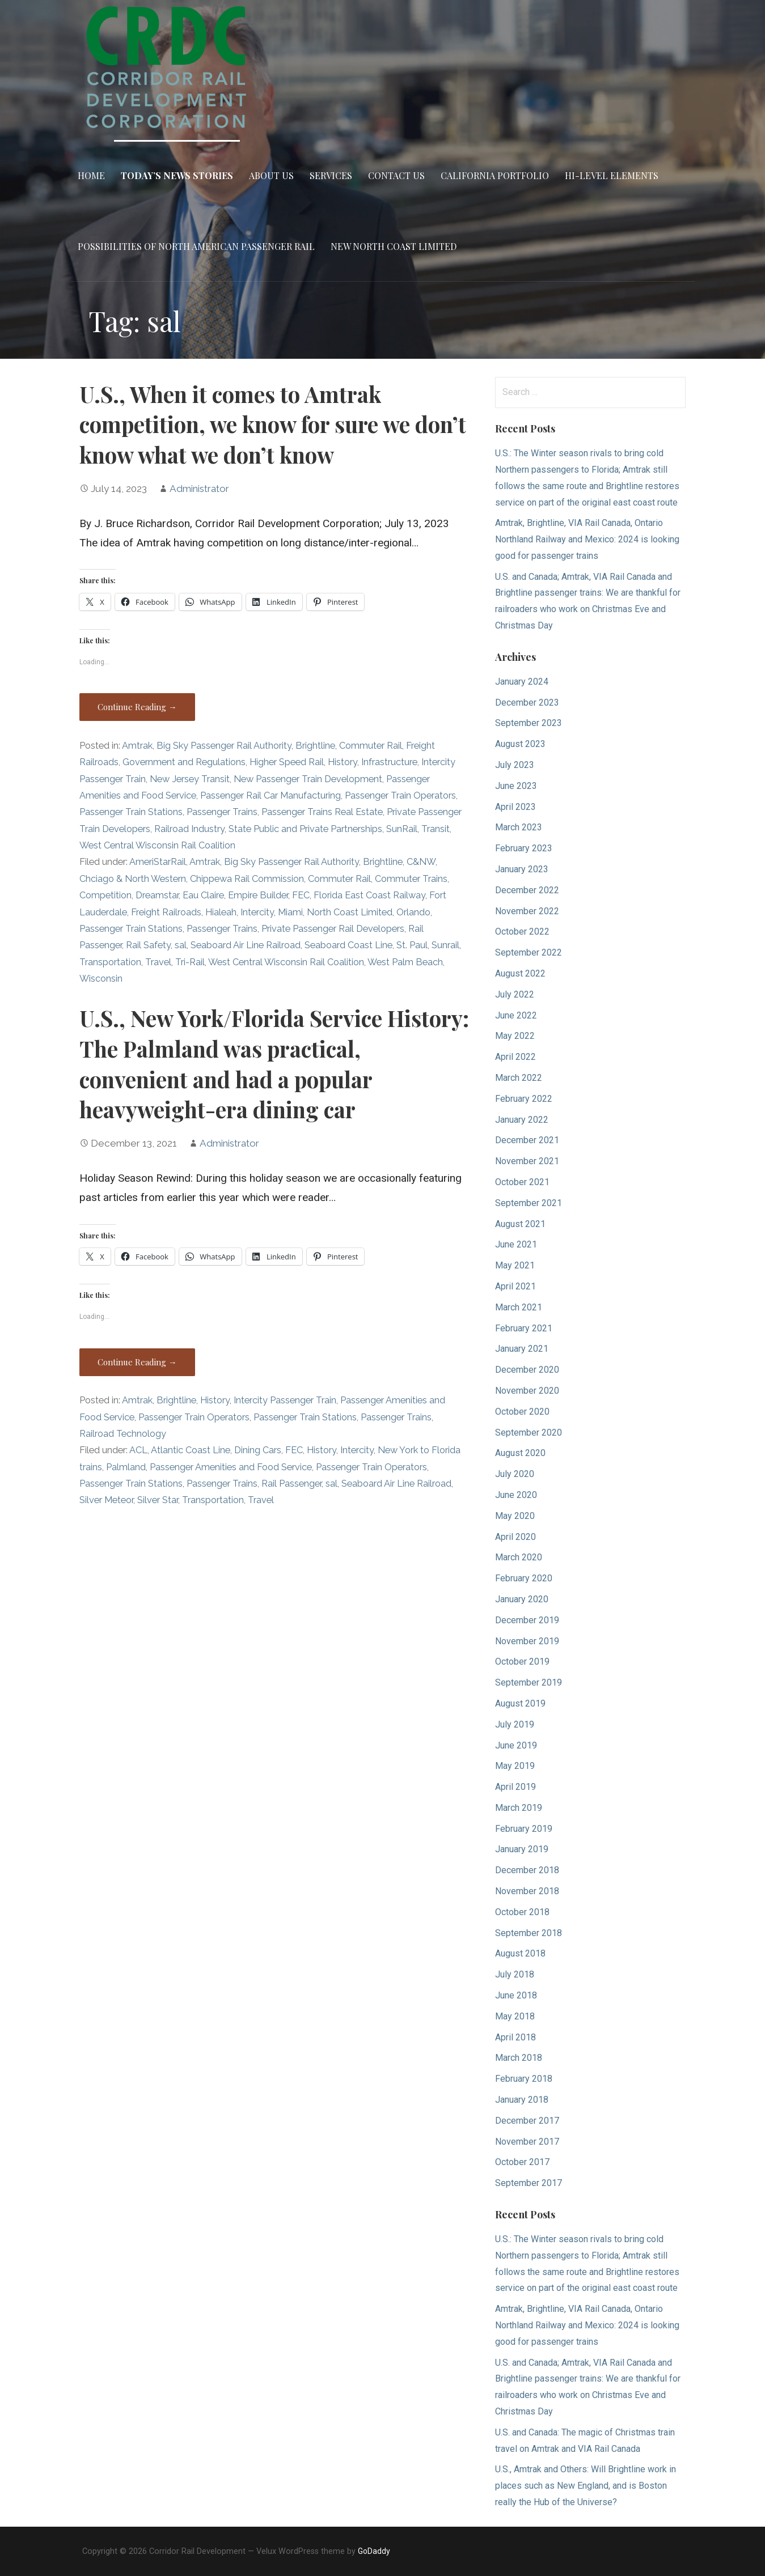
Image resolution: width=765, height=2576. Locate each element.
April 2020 (515, 1536)
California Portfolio (495, 175)
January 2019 (521, 1849)
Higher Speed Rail (287, 762)
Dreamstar (157, 895)
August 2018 (520, 1953)
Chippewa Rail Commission (247, 878)
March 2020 (518, 1557)
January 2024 (521, 681)
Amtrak (137, 745)
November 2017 (527, 2141)
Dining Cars (257, 1450)
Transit (435, 829)
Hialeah (220, 912)
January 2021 (521, 1348)
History (342, 762)
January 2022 (521, 1119)
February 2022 (523, 1098)
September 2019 (528, 1682)
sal (181, 945)
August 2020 (520, 1453)
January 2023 (521, 869)
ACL (138, 1450)
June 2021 (516, 1244)
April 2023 (515, 806)
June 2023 (516, 785)
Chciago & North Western (132, 878)
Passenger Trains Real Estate (322, 812)
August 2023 (520, 744)
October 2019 (522, 1661)
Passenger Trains (222, 812)
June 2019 (516, 1745)
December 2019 (527, 1620)
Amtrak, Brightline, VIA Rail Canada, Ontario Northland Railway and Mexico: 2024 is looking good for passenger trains (587, 539)
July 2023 (514, 764)
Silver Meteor (106, 1500)
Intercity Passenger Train (285, 1400)
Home (91, 175)
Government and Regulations (184, 762)
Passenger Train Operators (400, 795)
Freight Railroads (166, 912)
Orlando (413, 912)
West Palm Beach (405, 962)
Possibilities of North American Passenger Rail (196, 246)
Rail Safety (148, 945)
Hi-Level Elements (611, 175)
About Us (271, 175)
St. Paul (412, 945)
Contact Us (396, 175)
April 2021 (515, 1286)
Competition (105, 895)
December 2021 (527, 1140)
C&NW (421, 861)
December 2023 (527, 702)
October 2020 (522, 1411)
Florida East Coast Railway (369, 895)
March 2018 (518, 2057)
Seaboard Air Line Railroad (246, 945)
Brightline (315, 745)
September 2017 (528, 2183)
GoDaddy (374, 2551)
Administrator (199, 488)
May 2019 (515, 1765)
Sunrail (445, 945)
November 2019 (527, 1641)
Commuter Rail (370, 745)
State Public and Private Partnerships (305, 829)
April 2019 (515, 1786)
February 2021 (523, 1328)
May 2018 (515, 2016)
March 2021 (518, 1307)
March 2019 (518, 1807)
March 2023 (518, 827)
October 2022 (522, 931)
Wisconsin (100, 978)
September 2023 (528, 723)
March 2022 (518, 1077)
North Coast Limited (349, 912)
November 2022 (527, 911)
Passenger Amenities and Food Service (231, 1467)
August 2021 (520, 1224)
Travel (158, 962)
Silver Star (157, 1500)
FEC (301, 895)
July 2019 (514, 1724)
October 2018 (522, 1912)
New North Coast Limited (394, 246)
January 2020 (521, 1599)
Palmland (126, 1467)
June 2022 (516, 1015)
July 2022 (514, 994)
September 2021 (528, 1203)
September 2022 (528, 952)
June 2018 (516, 1995)
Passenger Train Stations (131, 812)
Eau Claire (203, 895)
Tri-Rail (190, 962)
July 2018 (514, 1974)
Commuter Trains (411, 878)
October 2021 (522, 1182)
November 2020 (527, 1390)
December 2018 (527, 1870)
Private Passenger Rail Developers (332, 928)
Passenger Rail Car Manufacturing (270, 795)
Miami (290, 912)
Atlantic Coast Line (190, 1450)
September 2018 (528, 1933)
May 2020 (515, 1515)
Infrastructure (389, 762)
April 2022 (515, 1056)
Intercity (257, 912)
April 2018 (515, 2037)
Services (331, 175)
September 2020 (528, 1432)
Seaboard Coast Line (348, 945)
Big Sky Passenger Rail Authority (224, 745)
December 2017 (527, 2120)
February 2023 (523, 848)
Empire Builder (258, 895)
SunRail (401, 829)
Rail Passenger (291, 1483)
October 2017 (522, 2162)
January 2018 (521, 2099)
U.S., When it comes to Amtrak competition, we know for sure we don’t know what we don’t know (272, 424)
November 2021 (527, 1161)
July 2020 (514, 1474)
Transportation (110, 962)
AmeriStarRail (157, 861)
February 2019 (523, 1828)
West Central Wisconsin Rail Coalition (157, 845)
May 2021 (515, 1265)
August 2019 (520, 1703)
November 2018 (527, 1891)
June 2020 (516, 1494)
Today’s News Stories (177, 175)
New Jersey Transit (190, 779)
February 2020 (523, 1578)
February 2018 (523, 2078)
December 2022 (527, 890)
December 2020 (527, 1369)
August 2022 (520, 973)
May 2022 (515, 1035)
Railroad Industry (189, 829)
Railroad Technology (122, 1433)
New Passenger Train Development (308, 779)
